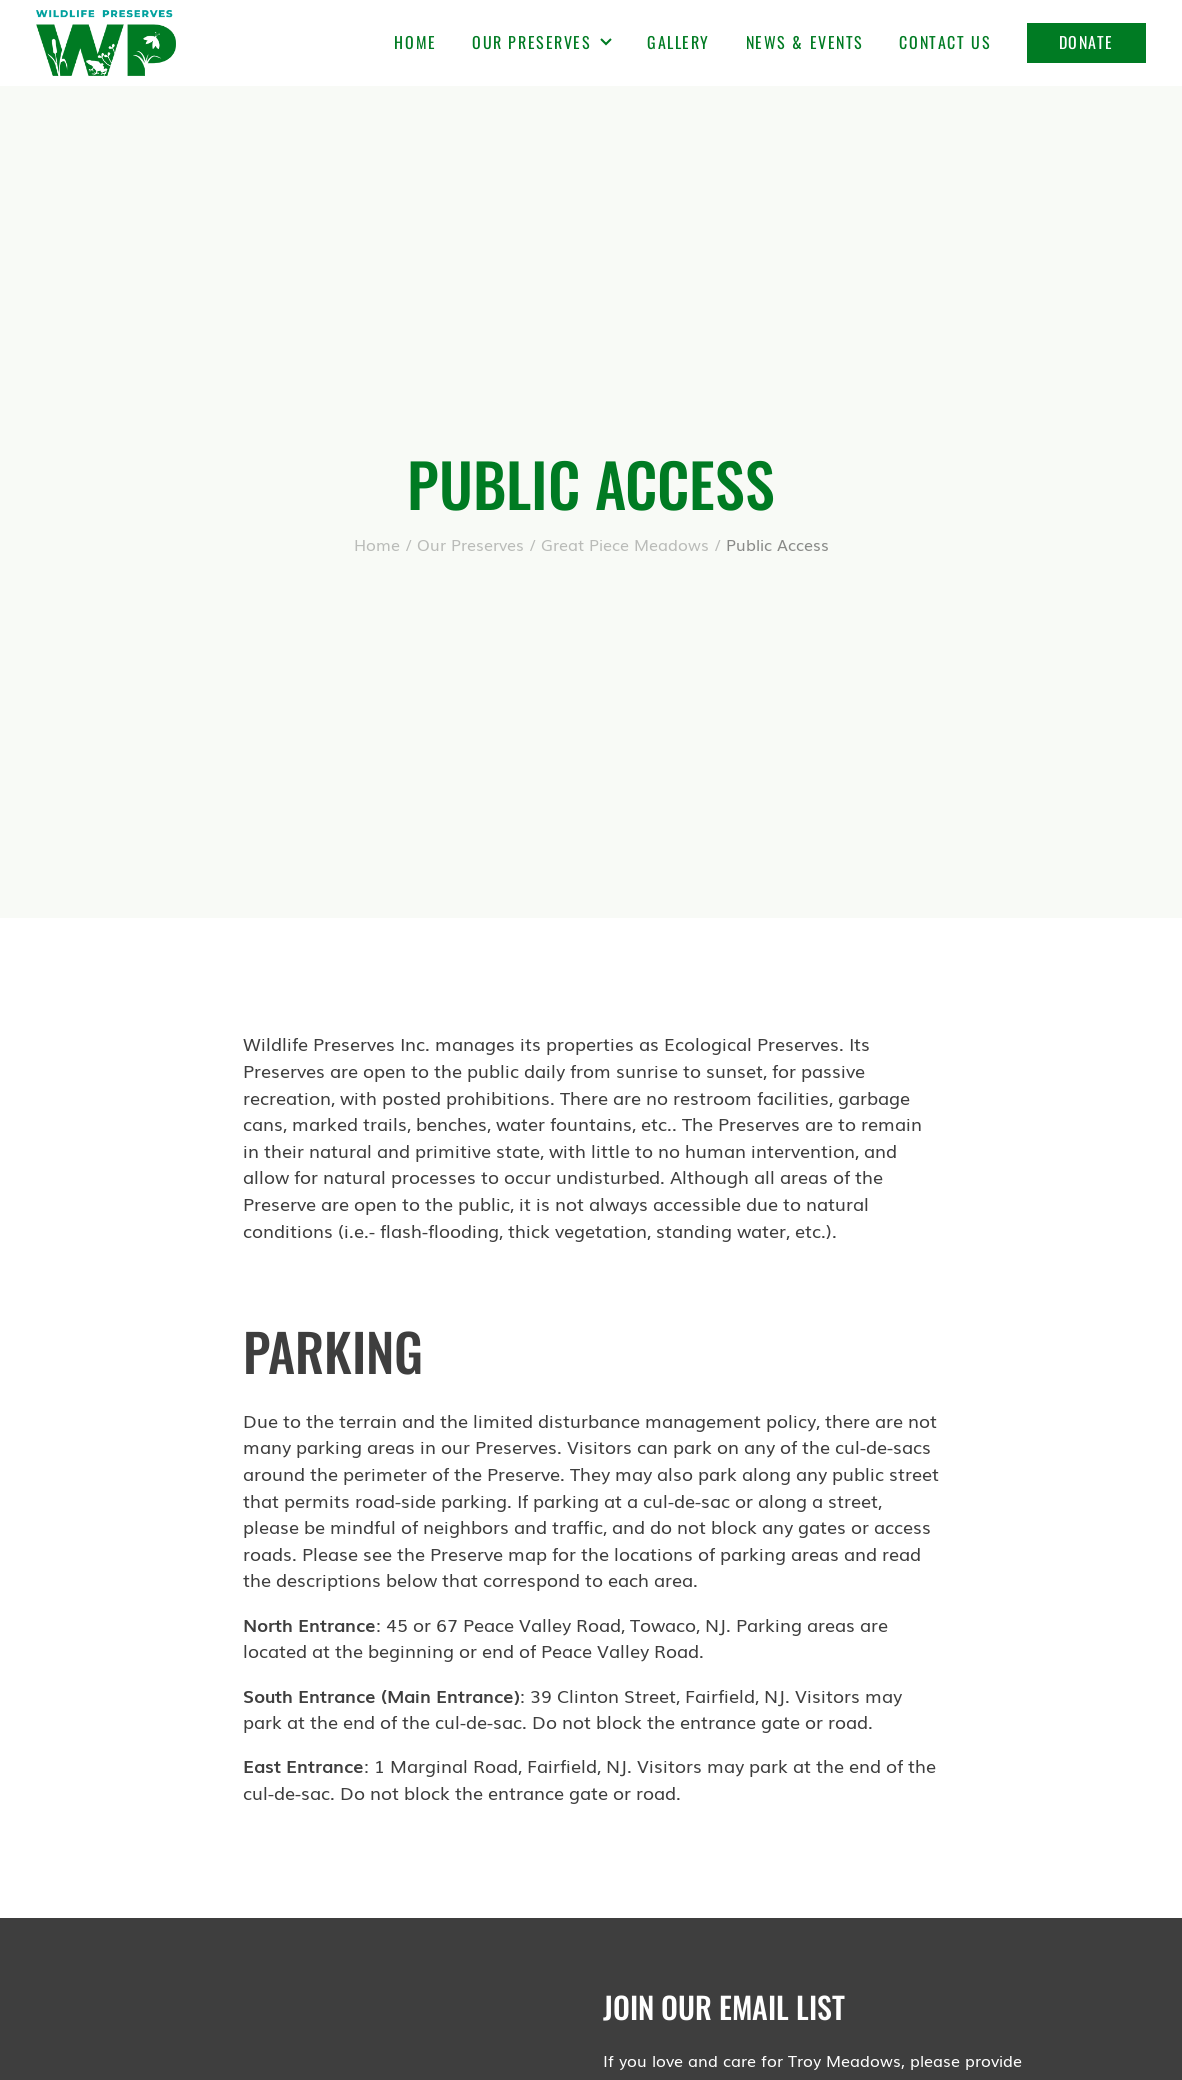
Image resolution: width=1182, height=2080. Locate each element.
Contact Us (945, 42)
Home (415, 42)
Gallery (678, 42)
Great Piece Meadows (625, 544)
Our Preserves (541, 42)
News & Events (805, 42)
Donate (1086, 42)
